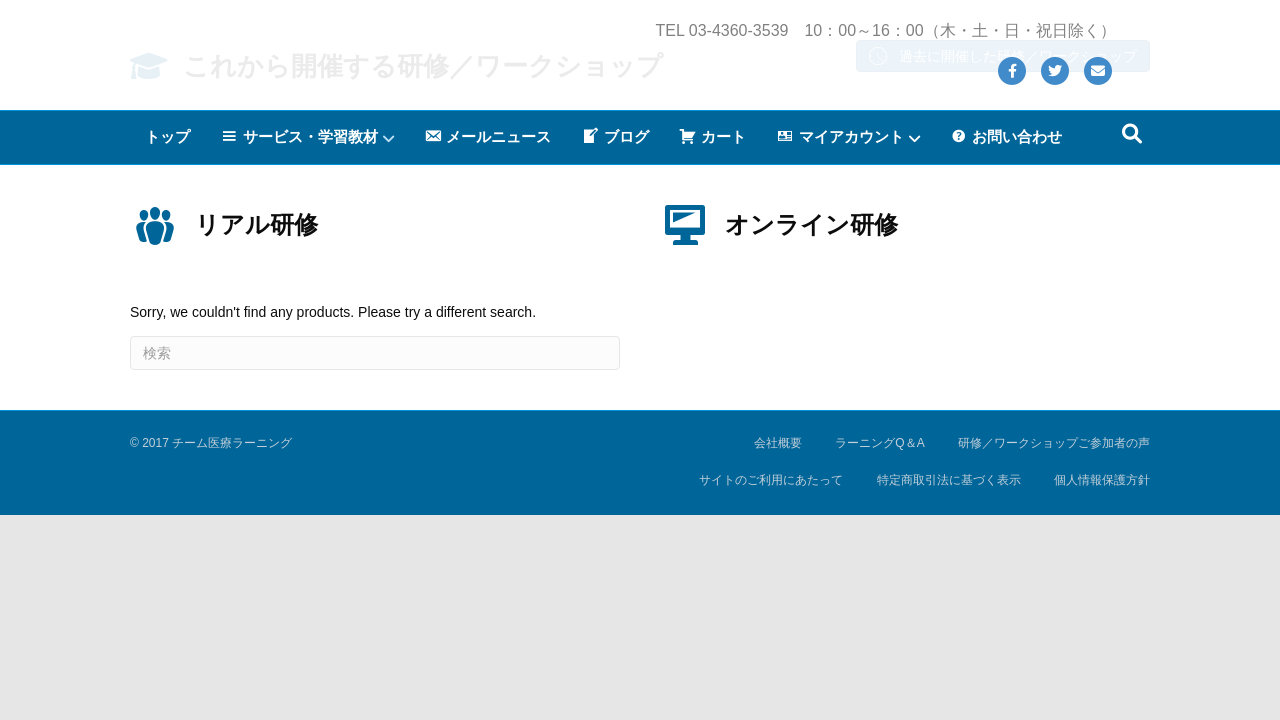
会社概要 (778, 631)
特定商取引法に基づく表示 (949, 668)
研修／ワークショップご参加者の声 (1054, 631)
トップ (167, 159)
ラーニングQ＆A (879, 631)
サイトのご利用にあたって (771, 668)
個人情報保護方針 (1102, 668)
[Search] (1132, 157)
